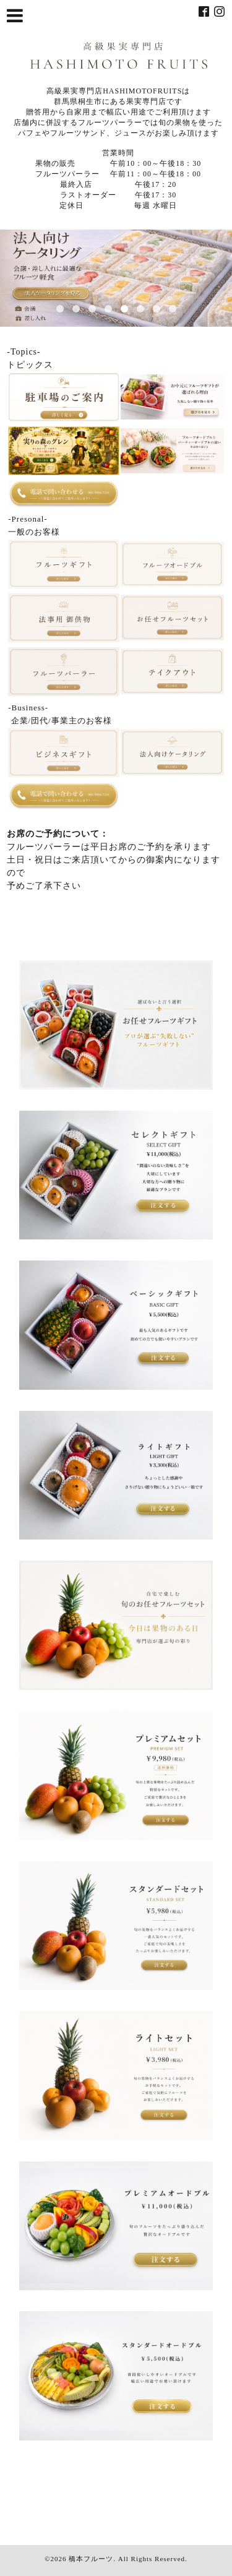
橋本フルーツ (91, 2558)
